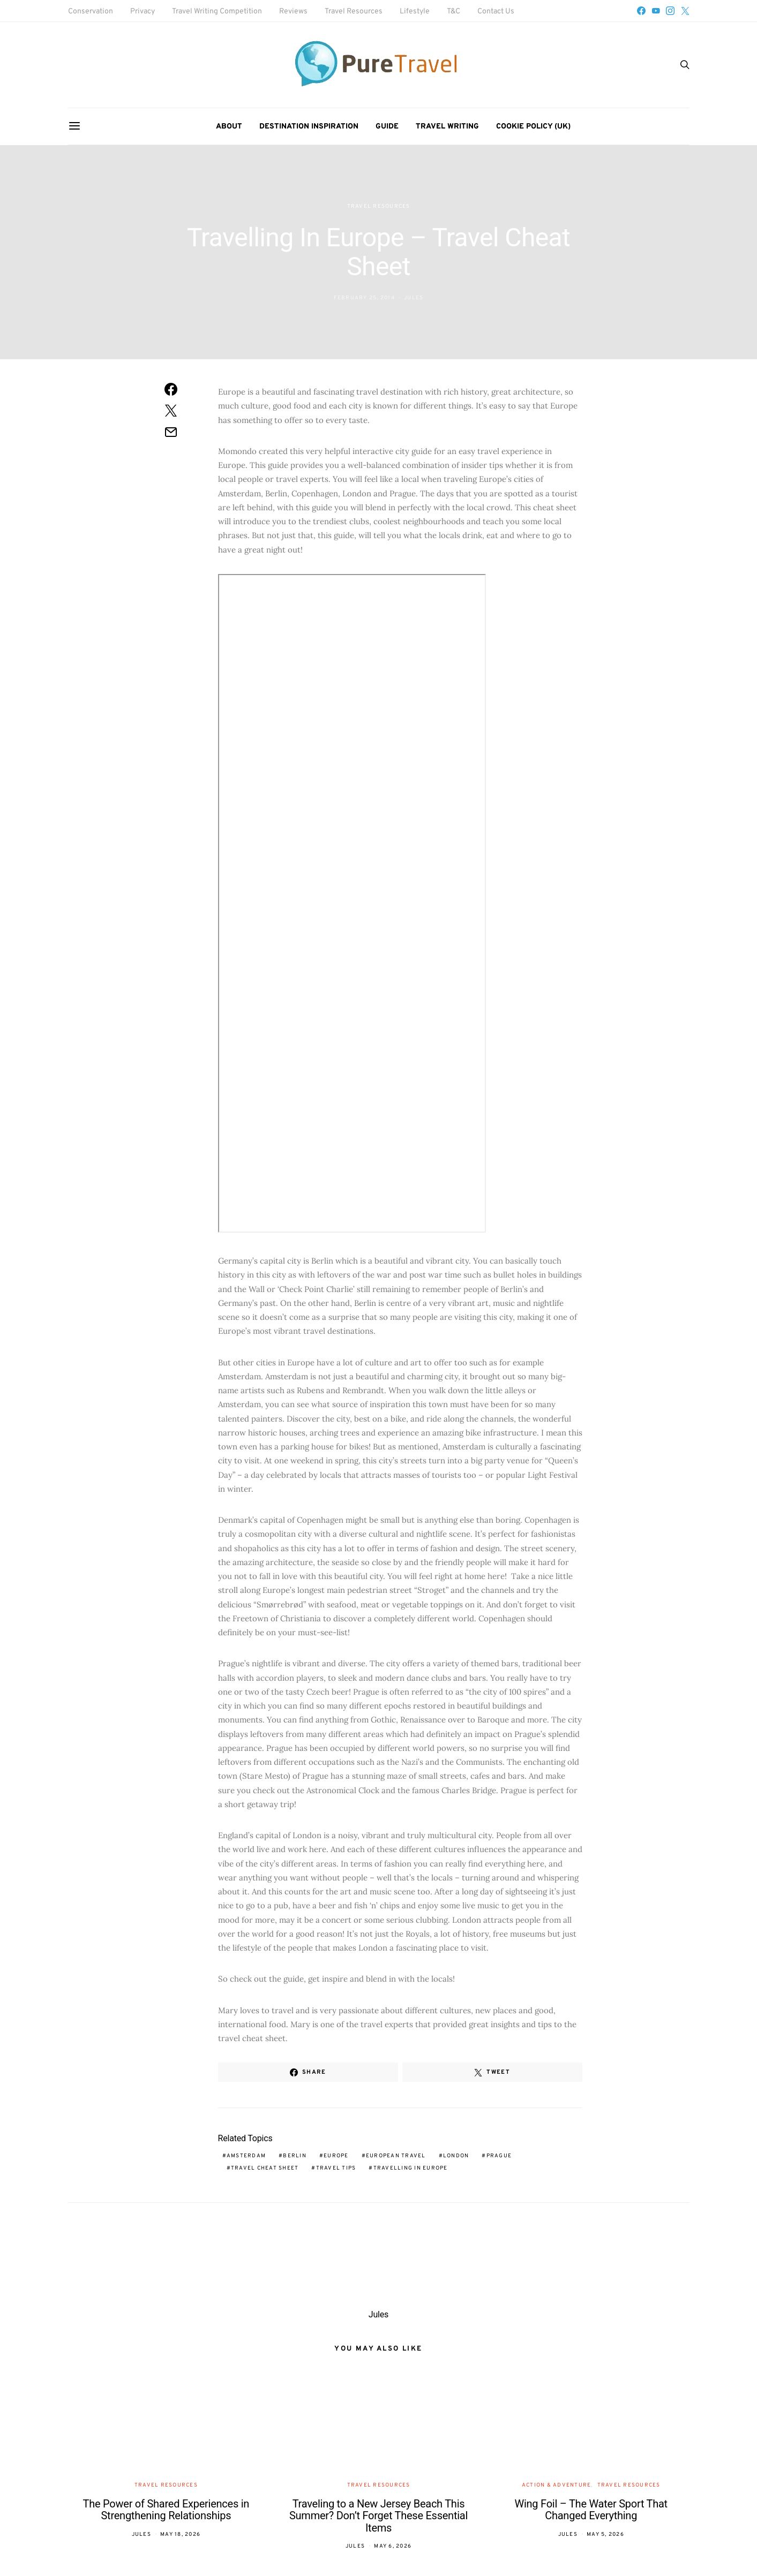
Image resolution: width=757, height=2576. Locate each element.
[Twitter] (685, 10)
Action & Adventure (556, 2485)
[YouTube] (655, 10)
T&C (453, 11)
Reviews (293, 11)
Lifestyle (415, 11)
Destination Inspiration (308, 126)
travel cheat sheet (265, 2168)
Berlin (294, 2155)
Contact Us (495, 11)
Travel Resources (354, 11)
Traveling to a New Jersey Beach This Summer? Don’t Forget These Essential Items (378, 2515)
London (456, 2155)
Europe (336, 2155)
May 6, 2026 (392, 2546)
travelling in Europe (410, 2168)
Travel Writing (447, 126)
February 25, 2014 (364, 297)
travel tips (336, 2168)
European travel (396, 2155)
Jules (413, 297)
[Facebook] (641, 10)
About (229, 126)
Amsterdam (246, 2155)
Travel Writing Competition (217, 11)
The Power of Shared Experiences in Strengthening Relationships (166, 2509)
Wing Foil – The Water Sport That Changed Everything (590, 2509)
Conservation (90, 11)
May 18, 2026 (180, 2534)
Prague (499, 2155)
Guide (387, 126)
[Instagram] (670, 10)
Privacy (142, 11)
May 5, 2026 (605, 2534)
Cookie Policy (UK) (533, 126)
